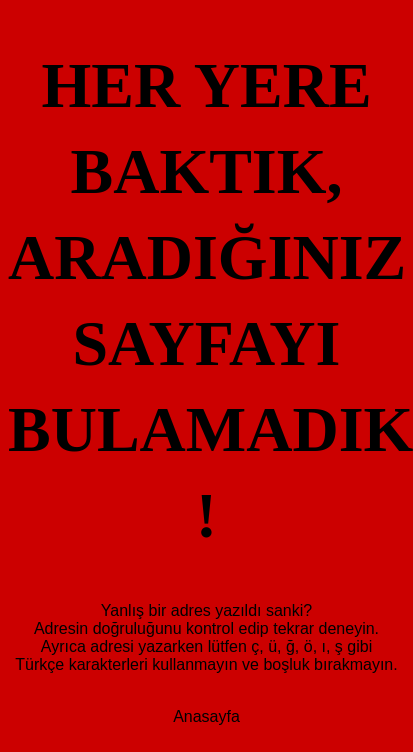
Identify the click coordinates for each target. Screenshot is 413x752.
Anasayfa (206, 384)
